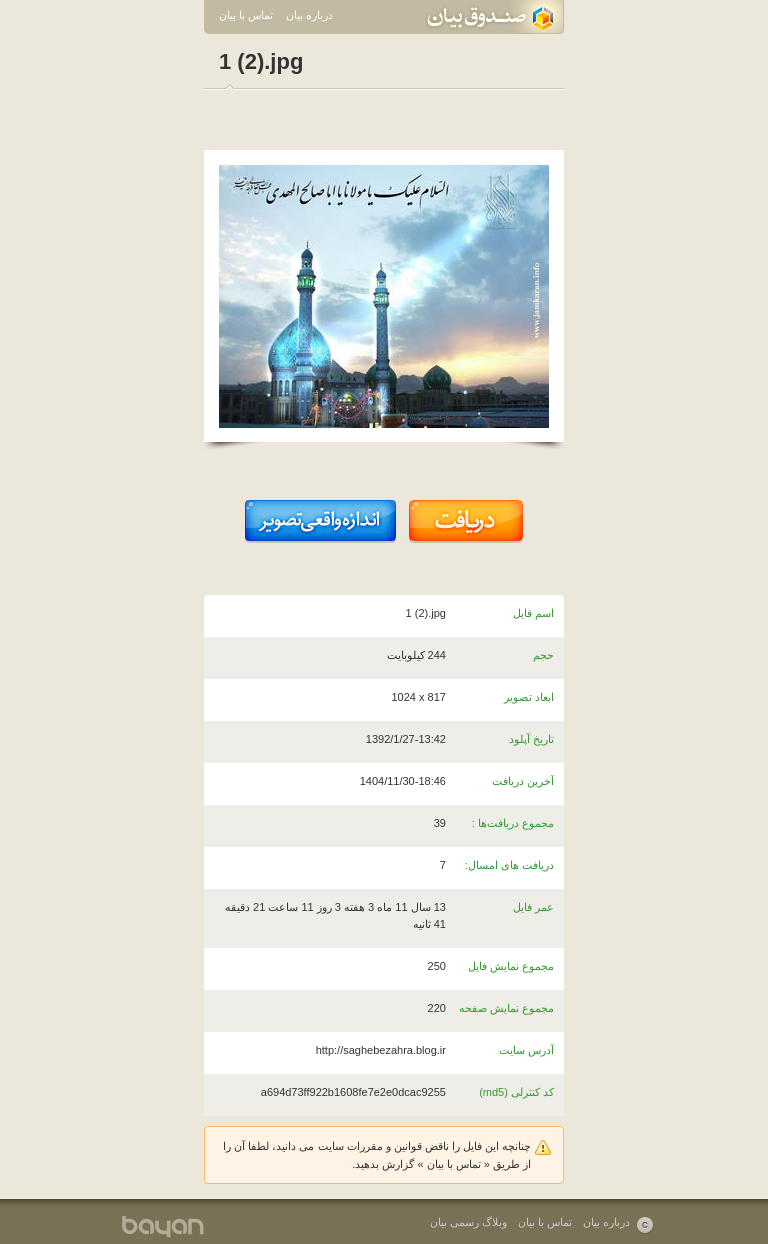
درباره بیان (309, 15)
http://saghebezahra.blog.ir (381, 1050)
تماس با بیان (246, 15)
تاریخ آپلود (531, 739)
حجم (543, 655)
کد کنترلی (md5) (516, 1092)
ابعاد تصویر (529, 697)
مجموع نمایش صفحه (506, 1008)
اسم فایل (533, 613)
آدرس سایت (526, 1050)
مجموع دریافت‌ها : (513, 823)
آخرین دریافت (523, 781)
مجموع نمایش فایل (511, 966)
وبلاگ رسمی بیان (468, 1222)
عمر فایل (533, 907)
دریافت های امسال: (509, 865)
